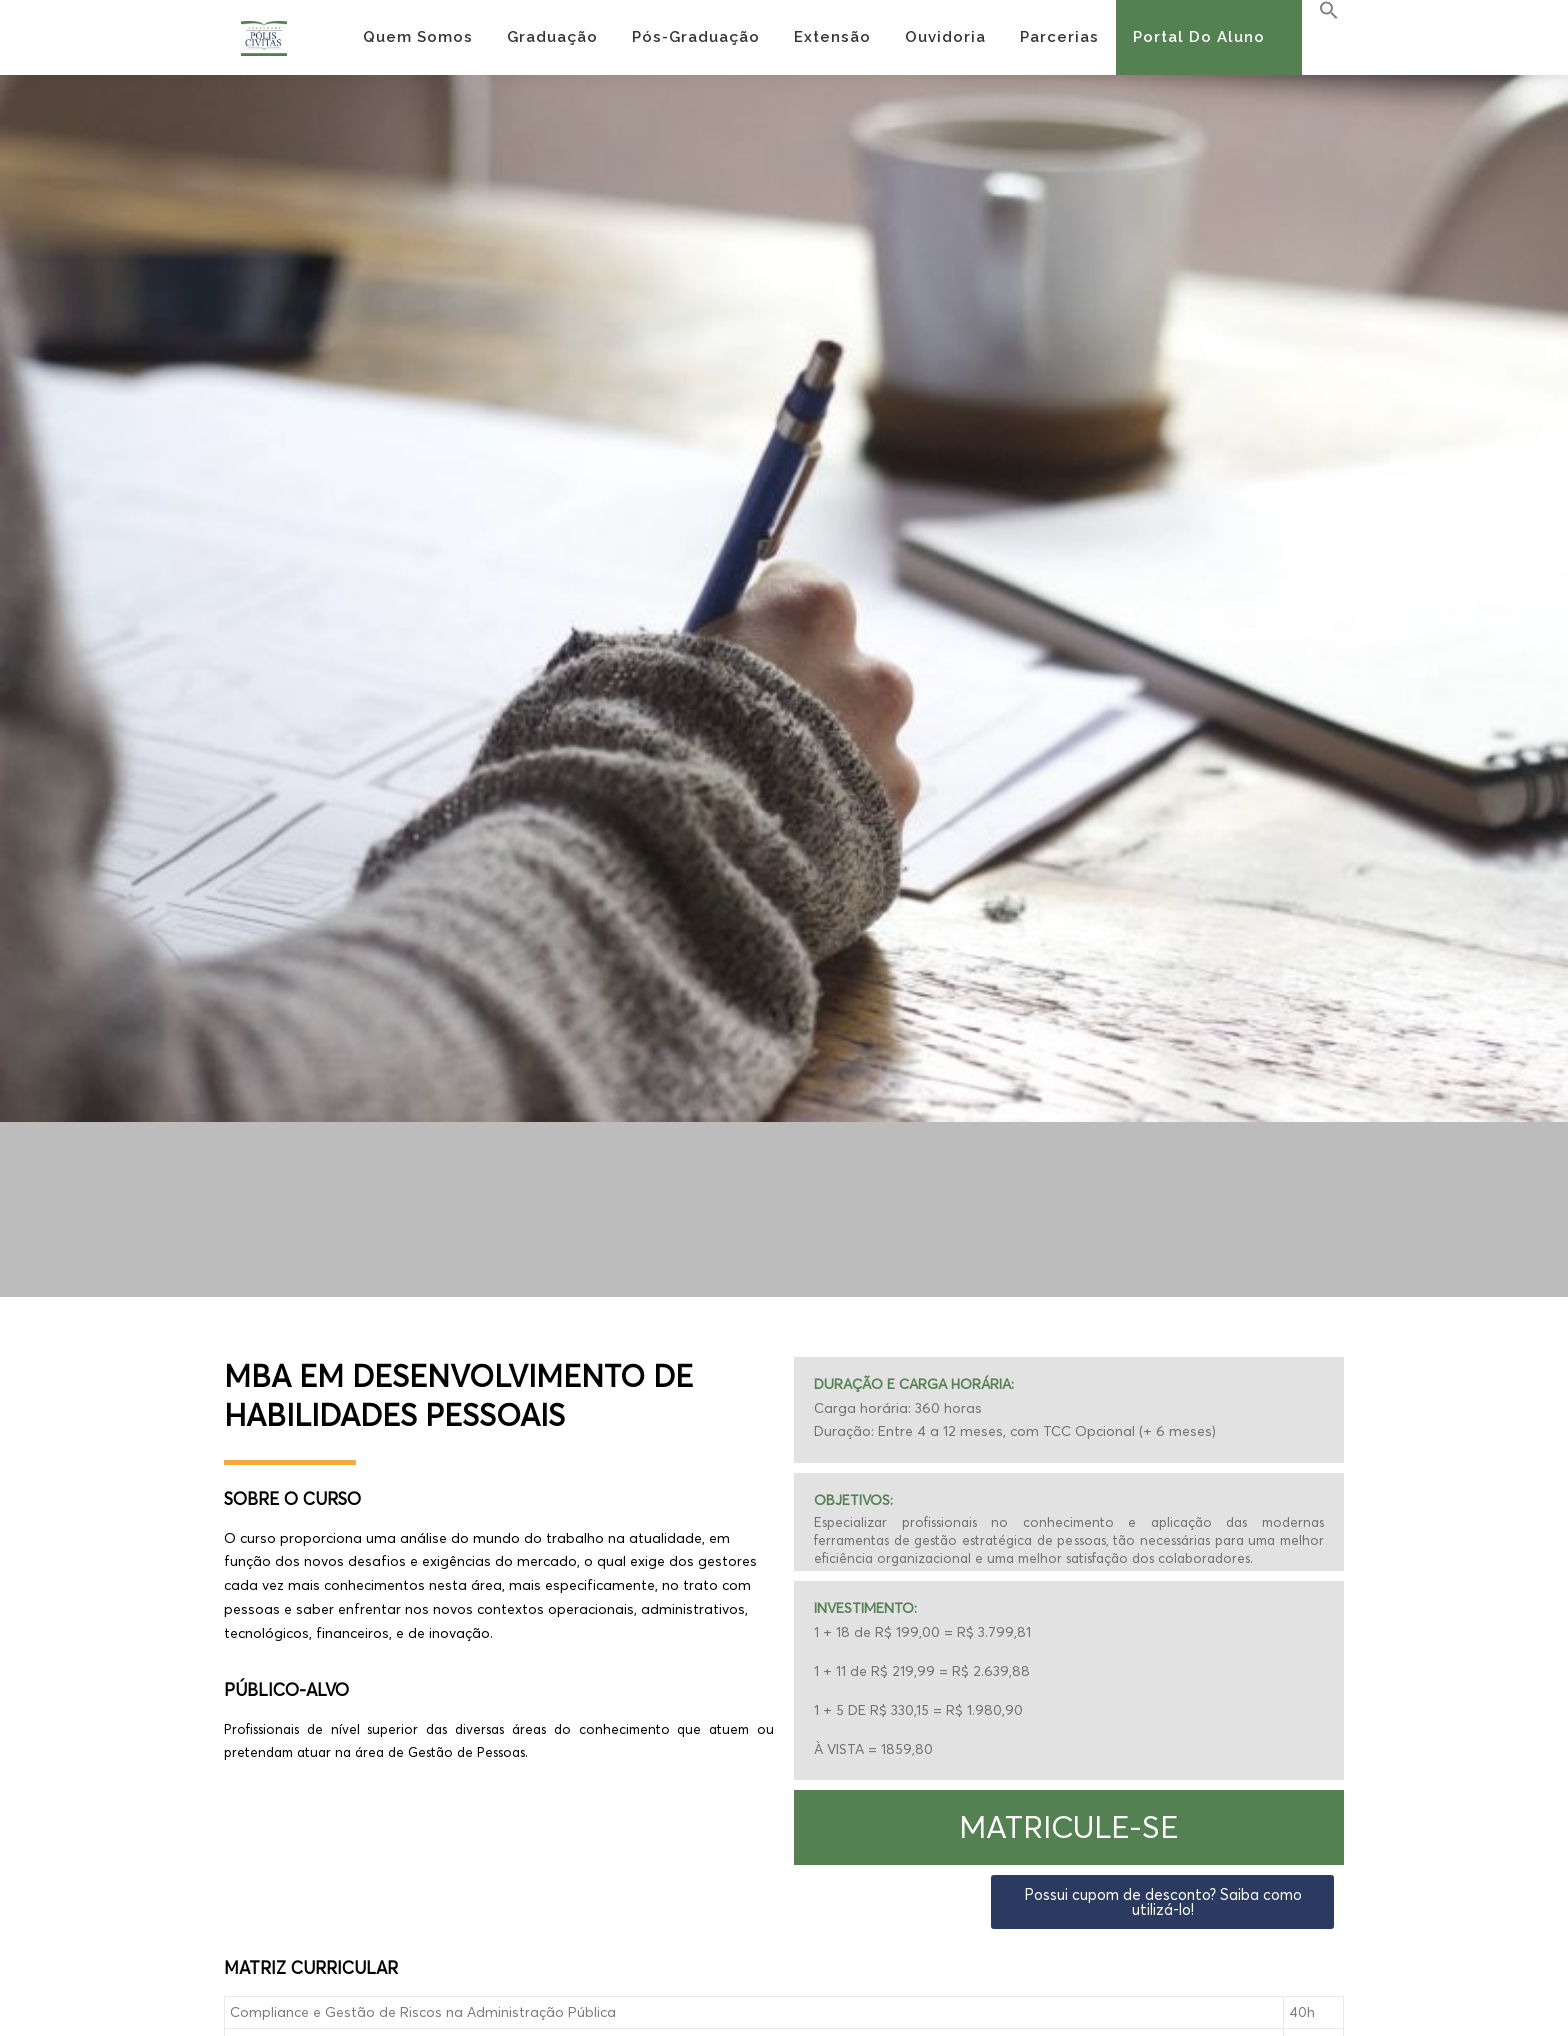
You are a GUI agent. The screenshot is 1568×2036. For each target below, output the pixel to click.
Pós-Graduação (696, 37)
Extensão (832, 37)
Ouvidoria (945, 37)
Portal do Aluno (1199, 37)
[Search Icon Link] (1320, 11)
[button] (1069, 1827)
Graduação (552, 37)
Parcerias (1059, 37)
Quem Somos (418, 37)
